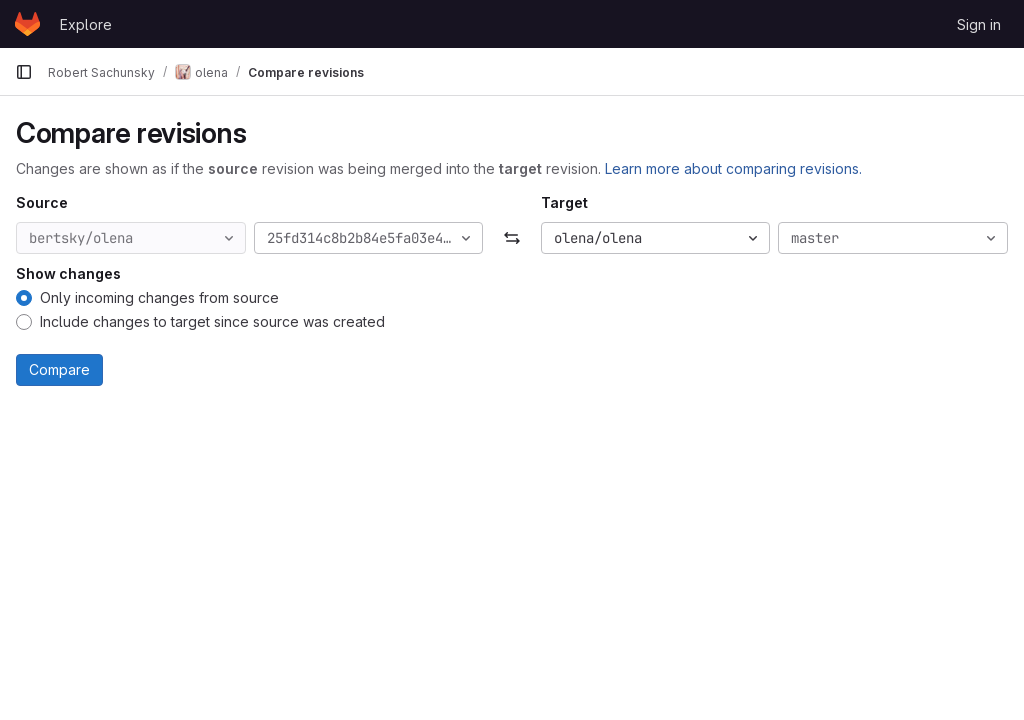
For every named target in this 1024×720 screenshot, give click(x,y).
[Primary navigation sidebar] (24, 72)
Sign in (979, 24)
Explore (86, 24)
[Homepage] (27, 24)
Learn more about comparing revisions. (733, 168)
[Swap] (511, 238)
